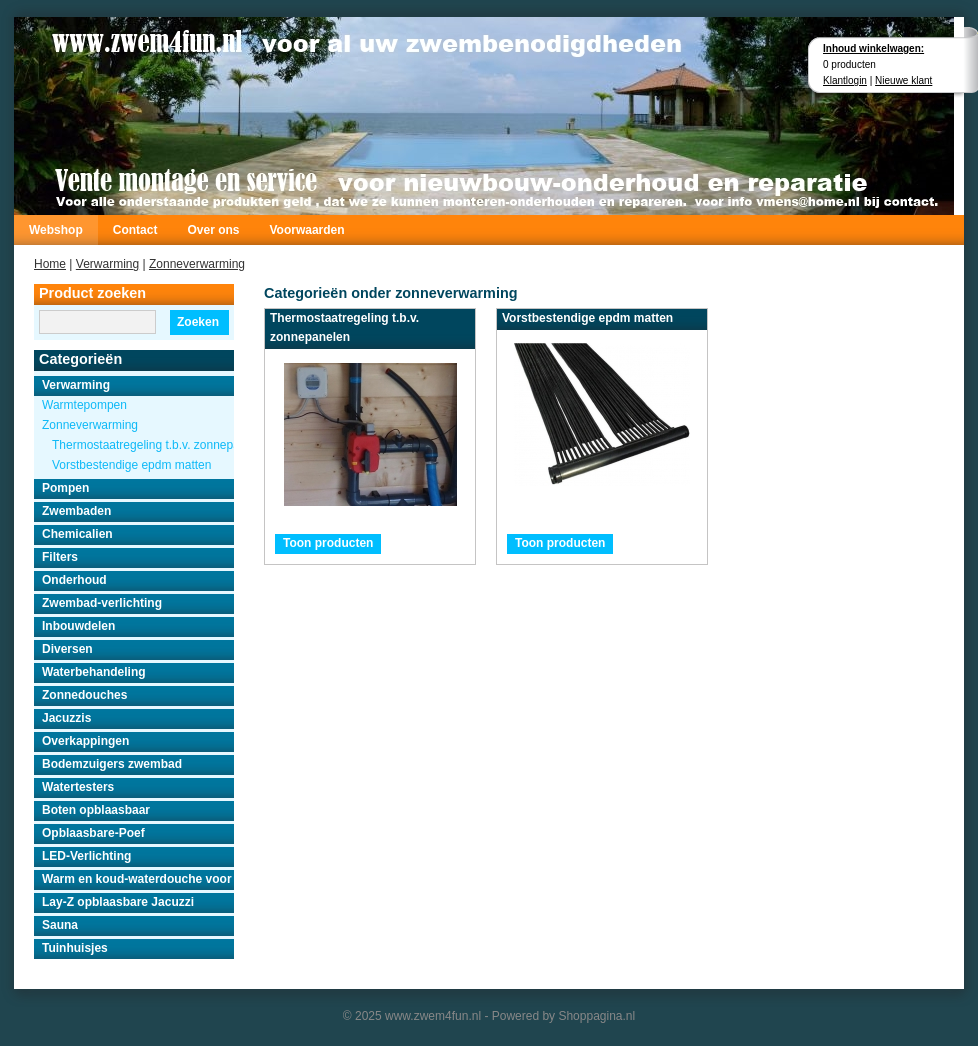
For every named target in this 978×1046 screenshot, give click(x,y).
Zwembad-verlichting (102, 603)
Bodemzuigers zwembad (112, 764)
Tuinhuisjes (75, 948)
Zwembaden (76, 511)
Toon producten (328, 543)
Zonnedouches (84, 695)
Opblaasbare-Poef (93, 833)
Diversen (67, 649)
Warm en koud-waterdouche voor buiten (138, 879)
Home (50, 264)
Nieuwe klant (903, 80)
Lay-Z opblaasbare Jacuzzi (118, 902)
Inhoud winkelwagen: (873, 48)
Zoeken (198, 322)
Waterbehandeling (94, 672)
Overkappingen (85, 741)
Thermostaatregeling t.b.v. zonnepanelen (143, 445)
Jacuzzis (66, 718)
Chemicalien (77, 534)
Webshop (56, 230)
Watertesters (78, 787)
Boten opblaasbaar (96, 810)
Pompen (65, 488)
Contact (135, 230)
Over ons (213, 230)
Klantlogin (845, 80)
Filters (60, 557)
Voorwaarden (306, 230)
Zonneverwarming (197, 264)
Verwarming (107, 264)
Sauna (60, 925)
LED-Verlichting (86, 856)
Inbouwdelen (78, 626)
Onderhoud (74, 580)
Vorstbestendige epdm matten (131, 465)
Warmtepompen (84, 405)
